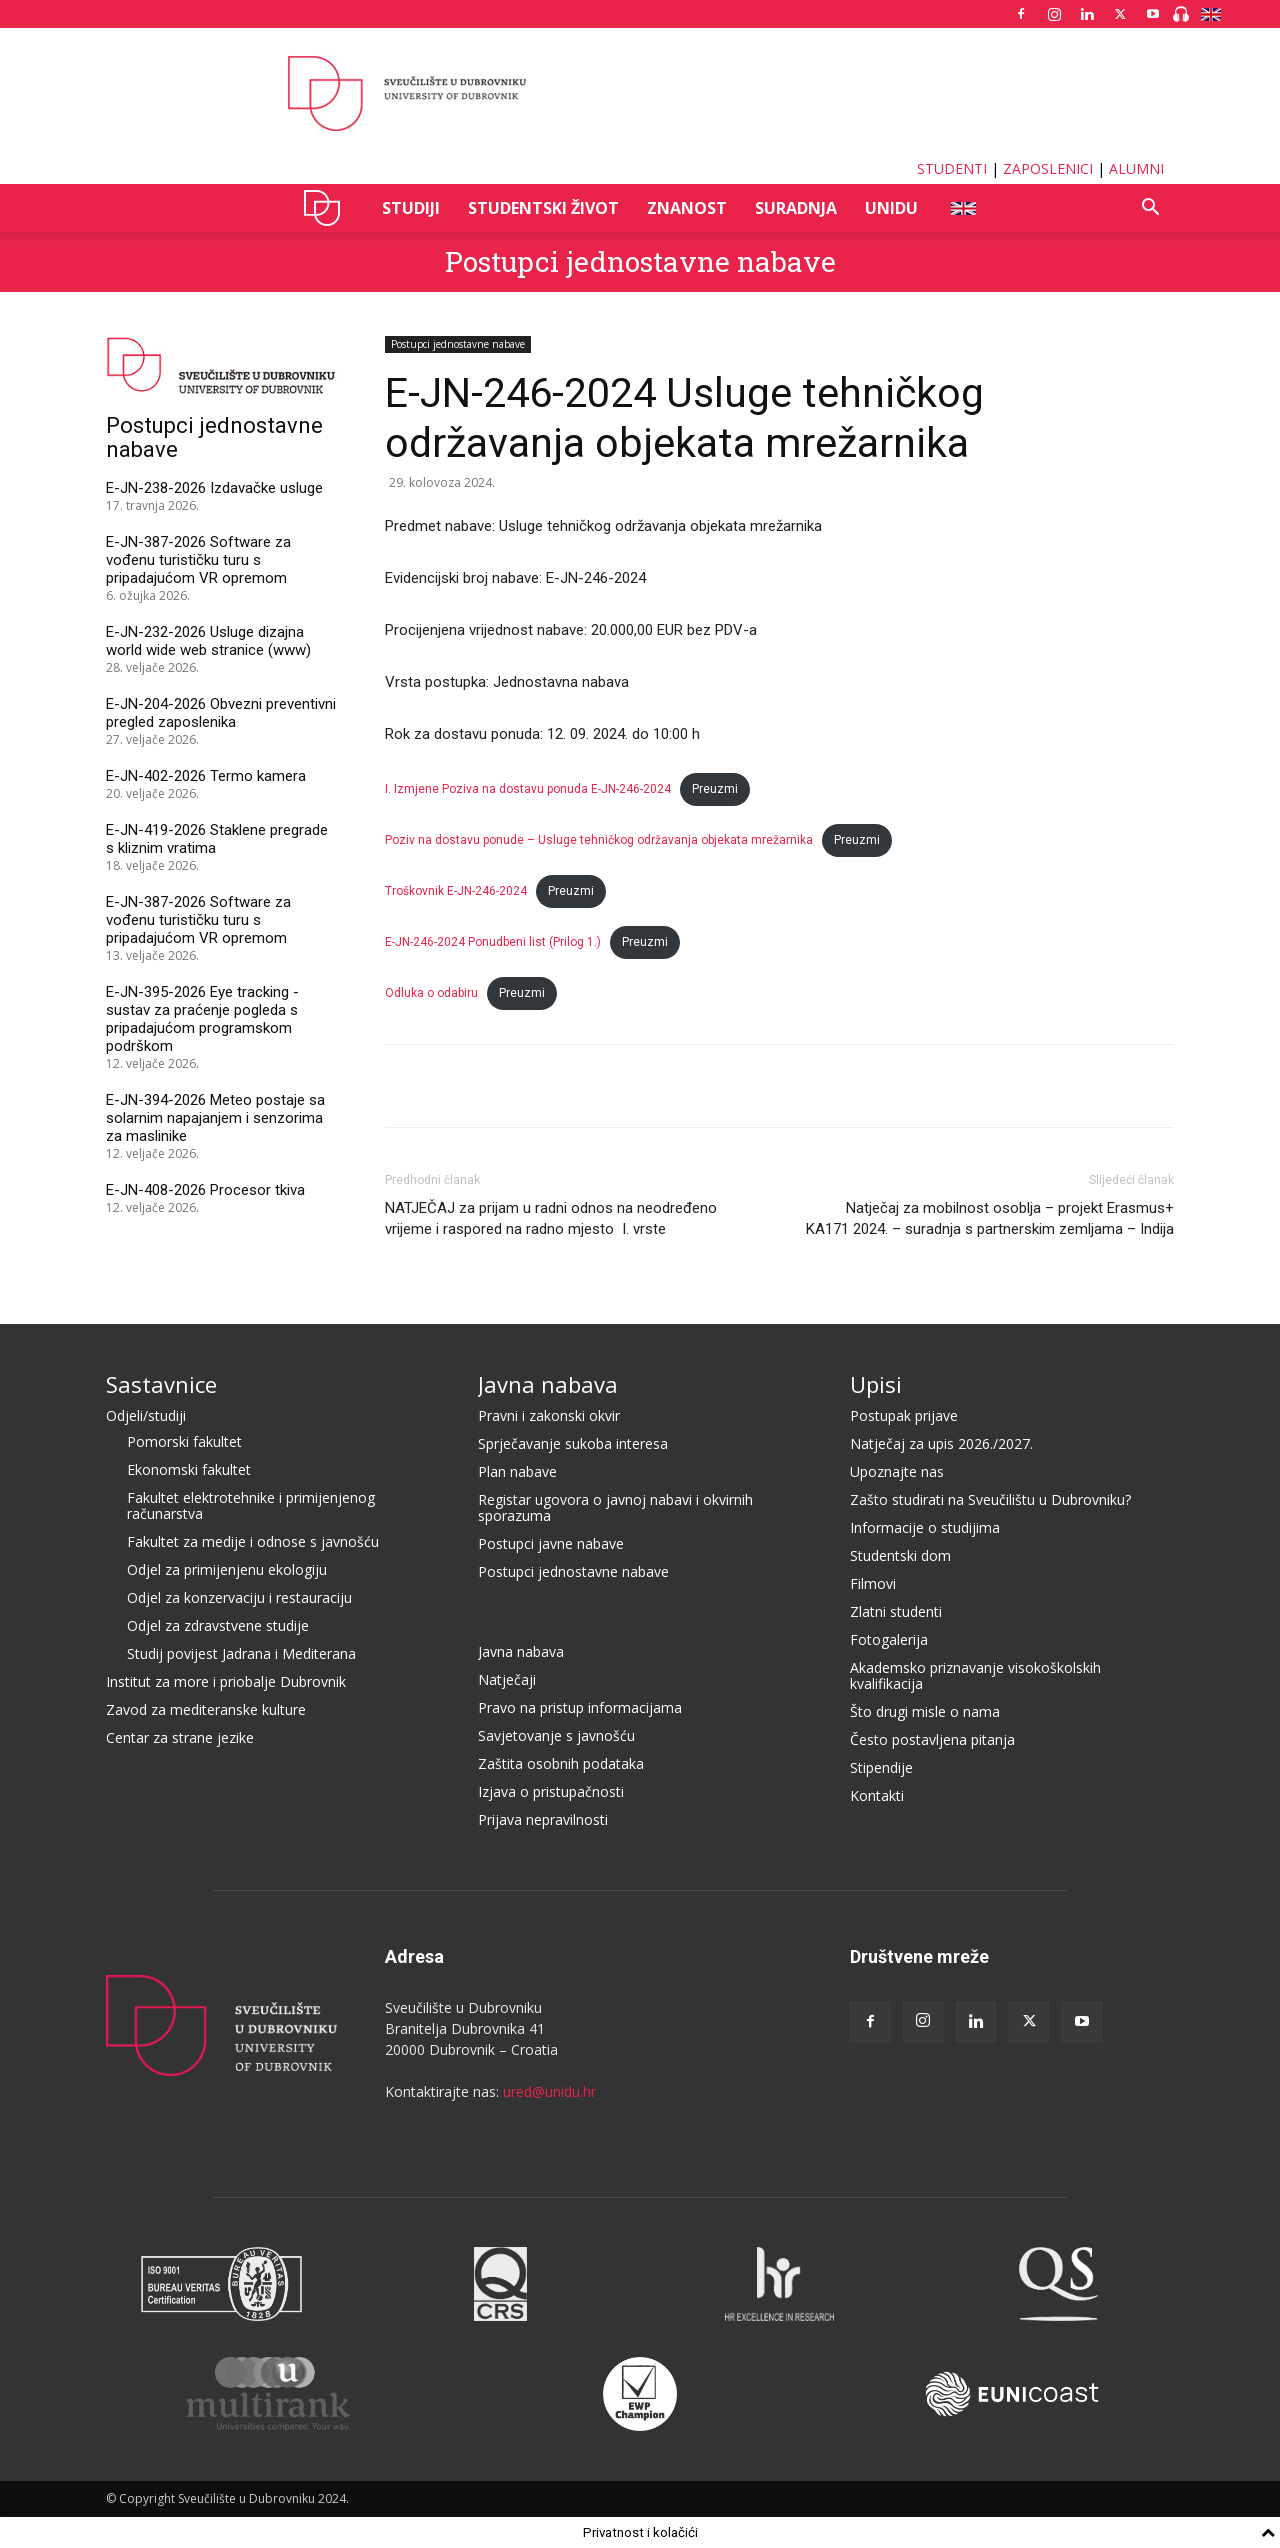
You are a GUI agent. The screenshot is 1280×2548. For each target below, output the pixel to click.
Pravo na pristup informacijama (580, 1707)
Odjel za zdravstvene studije (218, 1625)
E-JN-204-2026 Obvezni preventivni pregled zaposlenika (221, 713)
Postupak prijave (904, 1415)
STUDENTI (952, 168)
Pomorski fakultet (184, 1441)
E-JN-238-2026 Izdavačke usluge (214, 488)
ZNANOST (687, 208)
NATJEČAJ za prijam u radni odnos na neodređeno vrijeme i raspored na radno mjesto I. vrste (551, 1218)
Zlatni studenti (896, 1611)
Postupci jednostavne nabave (640, 261)
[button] (1150, 209)
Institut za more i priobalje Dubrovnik (226, 1681)
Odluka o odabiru (431, 993)
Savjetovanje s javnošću (556, 1735)
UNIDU (327, 208)
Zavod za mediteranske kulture (206, 1709)
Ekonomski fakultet (189, 1469)
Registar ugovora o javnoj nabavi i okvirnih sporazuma (615, 1507)
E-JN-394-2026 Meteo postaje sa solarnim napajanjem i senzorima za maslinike (215, 1118)
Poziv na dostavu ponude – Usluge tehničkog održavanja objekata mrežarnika (599, 840)
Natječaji (507, 1679)
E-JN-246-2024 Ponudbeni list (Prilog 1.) (493, 942)
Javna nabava (548, 1384)
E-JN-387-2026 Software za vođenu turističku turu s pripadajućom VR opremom (198, 560)
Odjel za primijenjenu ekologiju (227, 1569)
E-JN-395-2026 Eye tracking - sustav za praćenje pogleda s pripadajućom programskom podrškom (202, 1019)
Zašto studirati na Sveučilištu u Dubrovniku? (990, 1499)
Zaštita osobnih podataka (561, 1763)
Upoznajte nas (897, 1471)
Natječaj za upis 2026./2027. (941, 1443)
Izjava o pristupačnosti (551, 1791)
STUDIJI (411, 208)
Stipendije (881, 1767)
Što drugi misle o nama (925, 1711)
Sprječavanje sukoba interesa (573, 1443)
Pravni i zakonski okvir (549, 1415)
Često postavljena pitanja (932, 1739)
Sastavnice (161, 1384)
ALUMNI (1136, 168)
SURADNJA (796, 208)
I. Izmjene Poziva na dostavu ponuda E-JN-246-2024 (528, 789)
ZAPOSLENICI (1048, 168)
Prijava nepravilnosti (543, 1819)
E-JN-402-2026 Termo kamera (206, 776)
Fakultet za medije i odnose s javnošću (253, 1541)
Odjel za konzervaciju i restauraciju (239, 1597)
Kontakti (877, 1795)
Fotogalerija (889, 1639)
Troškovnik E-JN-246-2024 (456, 891)
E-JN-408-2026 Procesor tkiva (205, 1190)
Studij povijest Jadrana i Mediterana (241, 1653)
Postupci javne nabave (551, 1543)
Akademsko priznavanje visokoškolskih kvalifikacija (975, 1675)
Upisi (876, 1384)
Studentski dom (900, 1555)
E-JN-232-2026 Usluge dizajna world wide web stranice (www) (208, 641)
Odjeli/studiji (146, 1415)
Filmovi (873, 1583)
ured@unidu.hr (549, 2091)
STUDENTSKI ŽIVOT (543, 208)
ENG (962, 208)
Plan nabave (517, 1471)
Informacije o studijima (925, 1527)
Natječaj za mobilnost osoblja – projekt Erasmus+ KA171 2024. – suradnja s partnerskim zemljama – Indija (990, 1218)
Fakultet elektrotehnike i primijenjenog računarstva (251, 1505)
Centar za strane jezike (180, 1737)
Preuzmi (715, 789)
